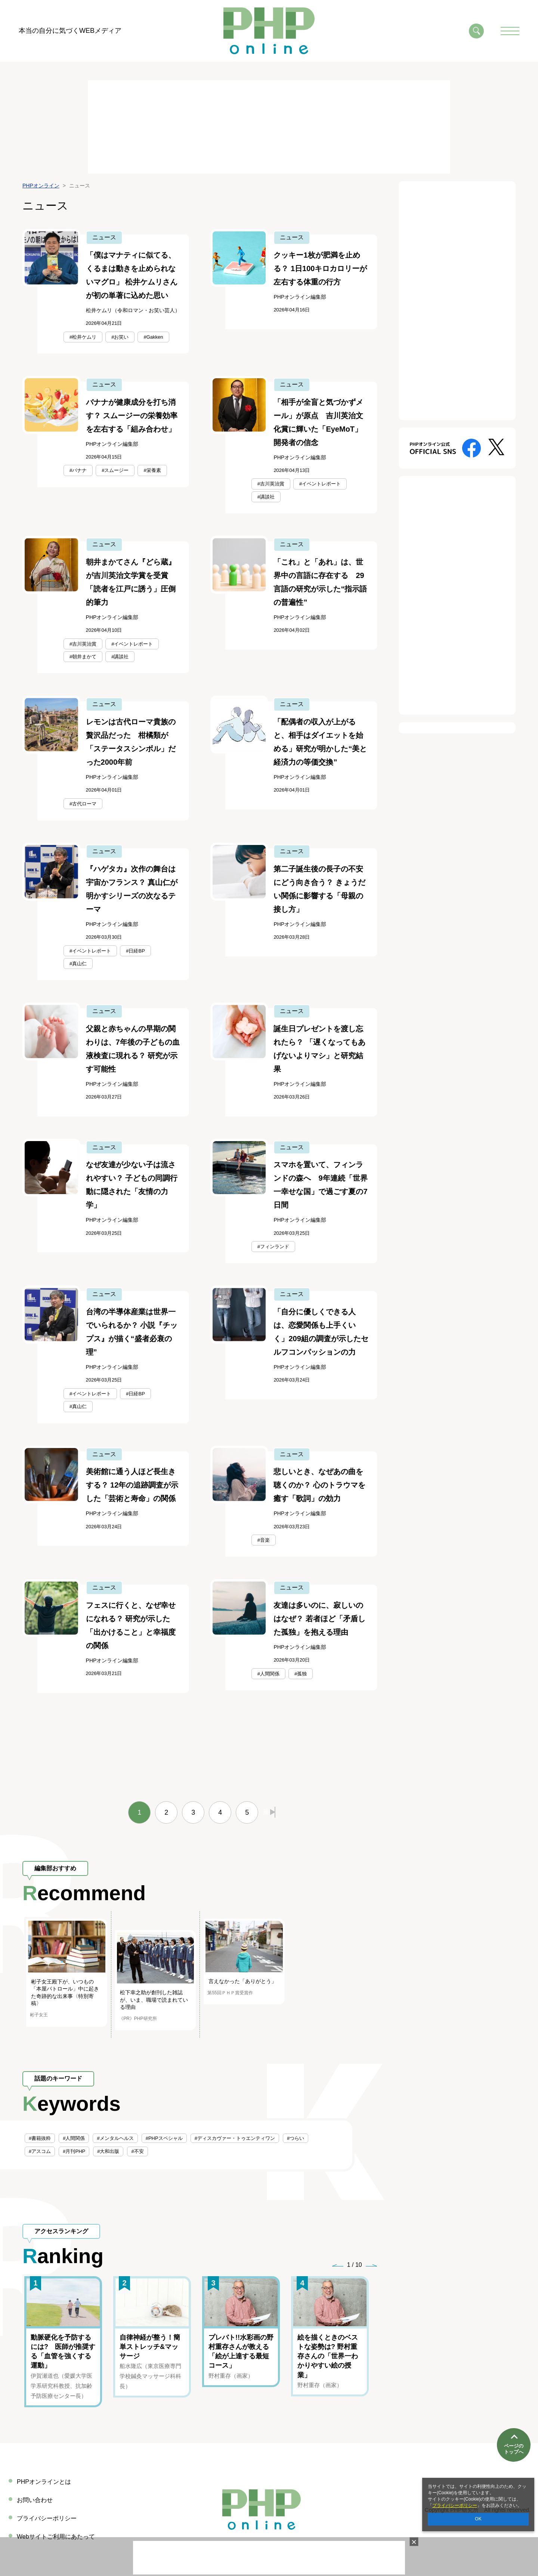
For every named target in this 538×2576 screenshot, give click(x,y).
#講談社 (266, 497)
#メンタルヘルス (115, 2138)
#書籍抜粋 (40, 2138)
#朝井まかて (82, 656)
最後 (269, 1812)
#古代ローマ (82, 804)
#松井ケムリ (82, 337)
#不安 (137, 2151)
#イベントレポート (320, 484)
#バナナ (78, 470)
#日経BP (135, 951)
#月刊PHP (74, 2151)
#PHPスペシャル (164, 2138)
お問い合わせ (35, 2500)
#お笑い (120, 337)
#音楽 (263, 1540)
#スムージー (115, 470)
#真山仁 (78, 963)
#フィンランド (273, 1246)
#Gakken (153, 337)
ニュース (104, 237)
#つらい (295, 2138)
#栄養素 (152, 470)
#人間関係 (268, 1674)
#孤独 (300, 1674)
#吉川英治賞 (270, 484)
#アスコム (40, 2151)
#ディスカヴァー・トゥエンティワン (235, 2138)
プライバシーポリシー (454, 2505)
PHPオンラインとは (44, 2482)
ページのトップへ (513, 2449)
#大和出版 (108, 2151)
